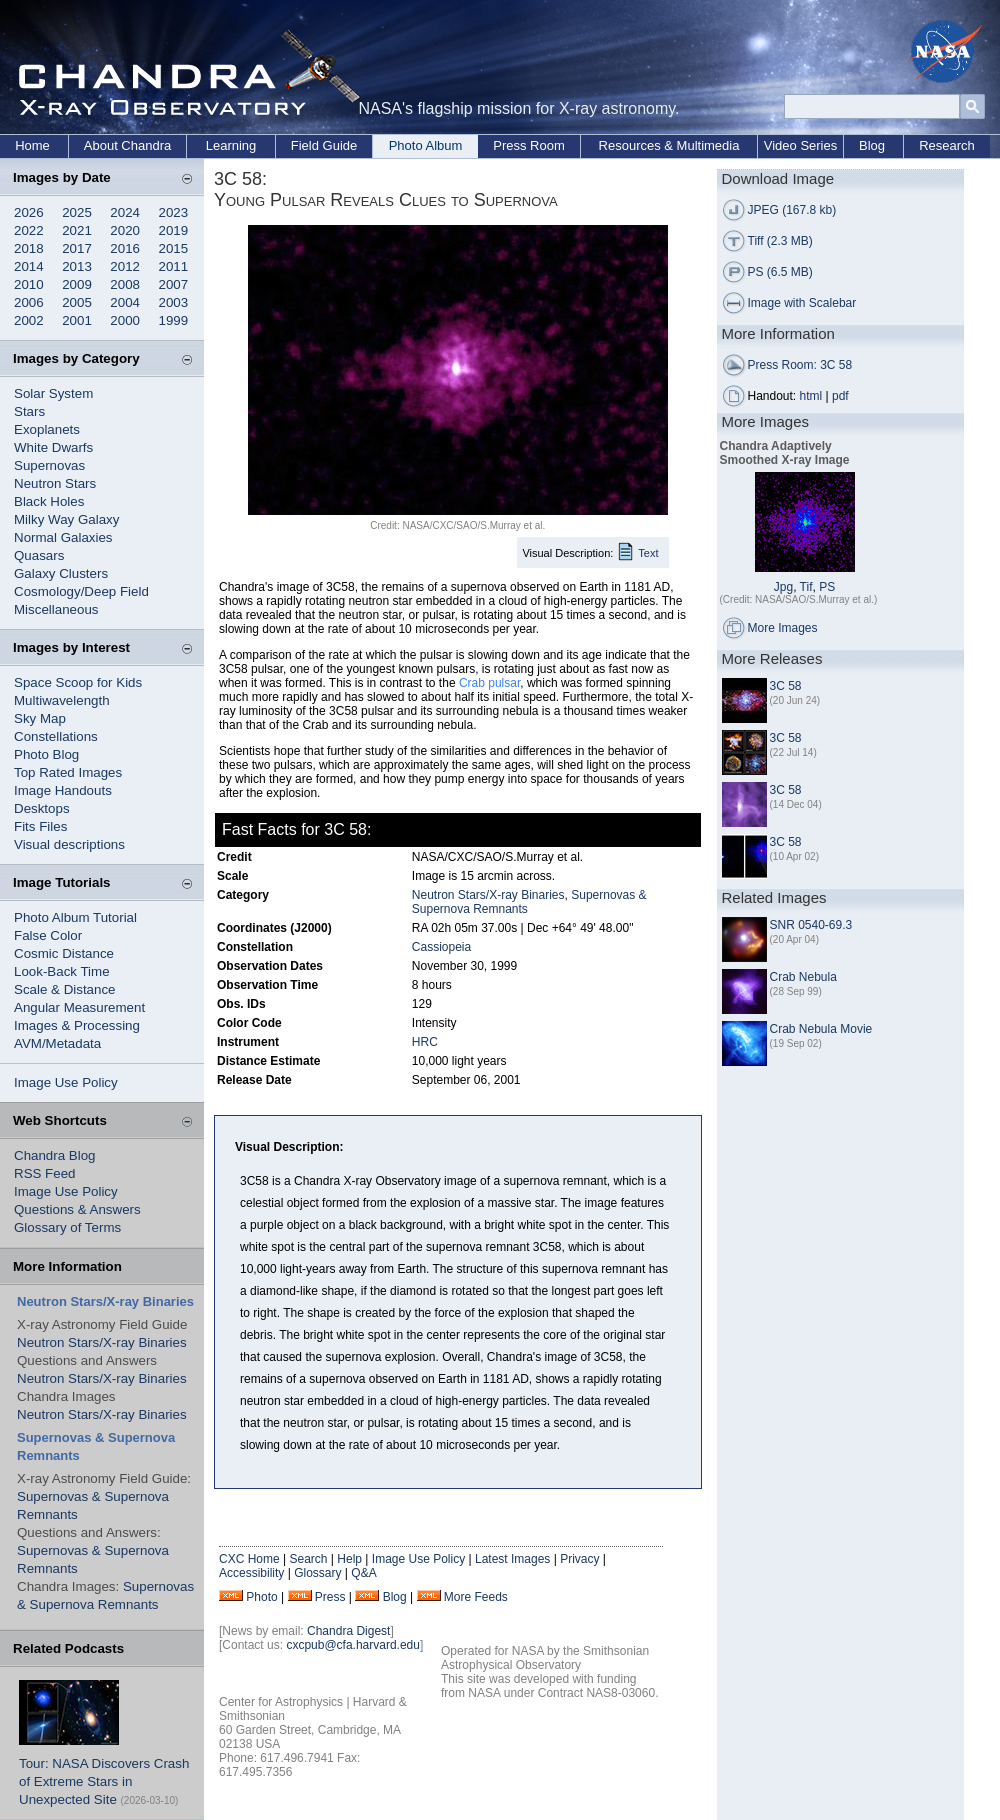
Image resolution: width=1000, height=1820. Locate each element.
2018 (29, 248)
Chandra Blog (55, 1155)
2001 (77, 320)
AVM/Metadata (57, 1043)
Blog (872, 145)
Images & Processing (77, 1025)
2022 (29, 230)
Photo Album (426, 145)
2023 (174, 212)
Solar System (53, 393)
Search (308, 1559)
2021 (77, 230)
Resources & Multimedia (669, 145)
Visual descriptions (69, 844)
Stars (29, 411)
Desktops (42, 808)
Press (330, 1597)
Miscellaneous (56, 609)
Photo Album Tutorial (75, 917)
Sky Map (40, 718)
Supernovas (49, 465)
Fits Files (40, 826)
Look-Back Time (62, 971)
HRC (425, 1042)
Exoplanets (47, 429)
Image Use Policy (66, 1082)
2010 (29, 284)
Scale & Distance (65, 989)
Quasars (39, 555)
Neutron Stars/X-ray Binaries (102, 1342)
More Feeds (476, 1597)
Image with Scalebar (802, 303)
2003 (174, 302)
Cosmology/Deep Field (81, 591)
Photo (261, 1597)
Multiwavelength (62, 700)
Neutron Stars (55, 483)
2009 (77, 284)
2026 (29, 212)
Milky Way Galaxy (66, 519)
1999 (174, 320)
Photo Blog (46, 754)
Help (349, 1559)
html (811, 396)
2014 (29, 266)
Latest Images (512, 1559)
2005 (77, 302)
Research (947, 145)
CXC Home (249, 1559)
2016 (125, 248)
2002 (29, 320)
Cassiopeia (441, 947)
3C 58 (786, 686)
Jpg (783, 587)
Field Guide (324, 145)
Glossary (317, 1573)
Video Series (800, 145)
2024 (125, 212)
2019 (174, 230)
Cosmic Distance (64, 953)
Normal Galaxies (63, 537)
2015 (174, 248)
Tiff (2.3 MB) (780, 241)
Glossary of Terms (67, 1227)
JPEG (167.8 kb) (792, 210)
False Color (48, 935)
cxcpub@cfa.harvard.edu (353, 1645)
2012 (125, 266)
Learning (231, 145)
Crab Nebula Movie (821, 1029)
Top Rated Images (68, 772)
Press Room (529, 145)
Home (32, 145)
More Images (783, 628)
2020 (125, 230)
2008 (125, 284)
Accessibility (251, 1573)
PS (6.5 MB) (780, 272)
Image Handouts (63, 790)
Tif (806, 587)
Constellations (56, 736)
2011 (174, 266)
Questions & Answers (77, 1209)
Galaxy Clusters (61, 573)
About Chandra (127, 145)
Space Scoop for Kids (78, 682)
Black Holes (49, 501)
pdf (840, 396)
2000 (125, 320)
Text (648, 553)
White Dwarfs (53, 447)
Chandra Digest (348, 1631)
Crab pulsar (489, 683)
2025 (77, 212)
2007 (174, 284)
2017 (77, 248)
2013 (77, 266)
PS (827, 587)
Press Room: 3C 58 (800, 365)
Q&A (363, 1573)
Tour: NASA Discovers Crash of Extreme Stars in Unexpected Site (104, 1781)
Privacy (579, 1559)
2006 (29, 302)
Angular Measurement (79, 1007)
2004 (125, 302)
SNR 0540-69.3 (811, 925)
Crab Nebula (803, 977)
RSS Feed (45, 1173)
